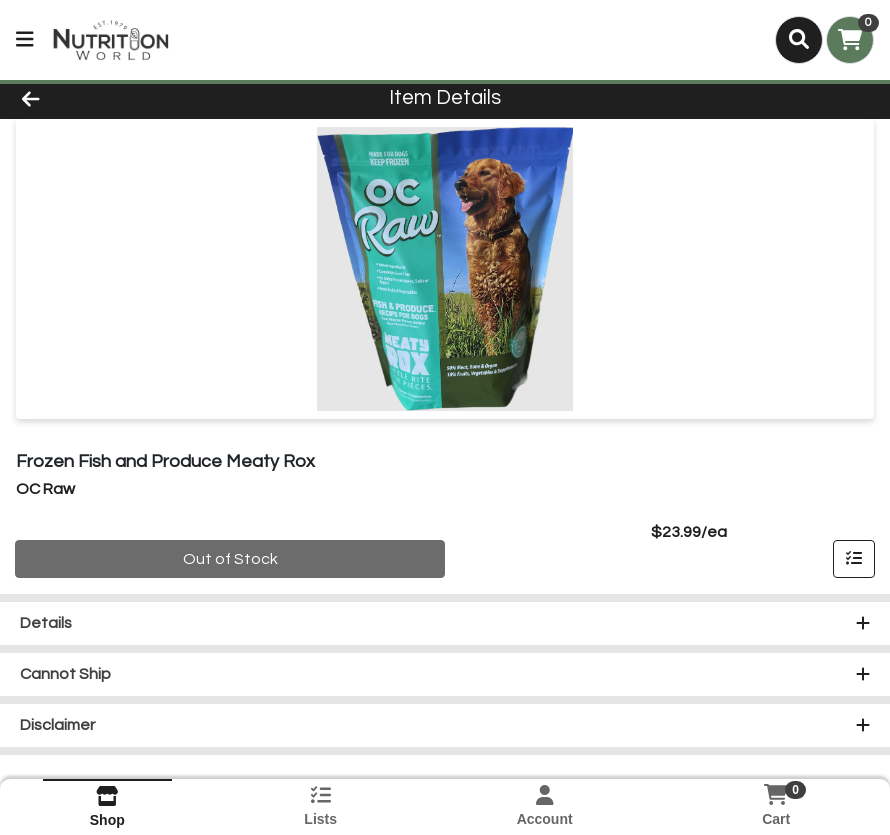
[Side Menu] (25, 40)
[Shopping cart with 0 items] (850, 40)
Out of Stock (230, 559)
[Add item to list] (854, 559)
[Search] (799, 40)
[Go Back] (123, 98)
